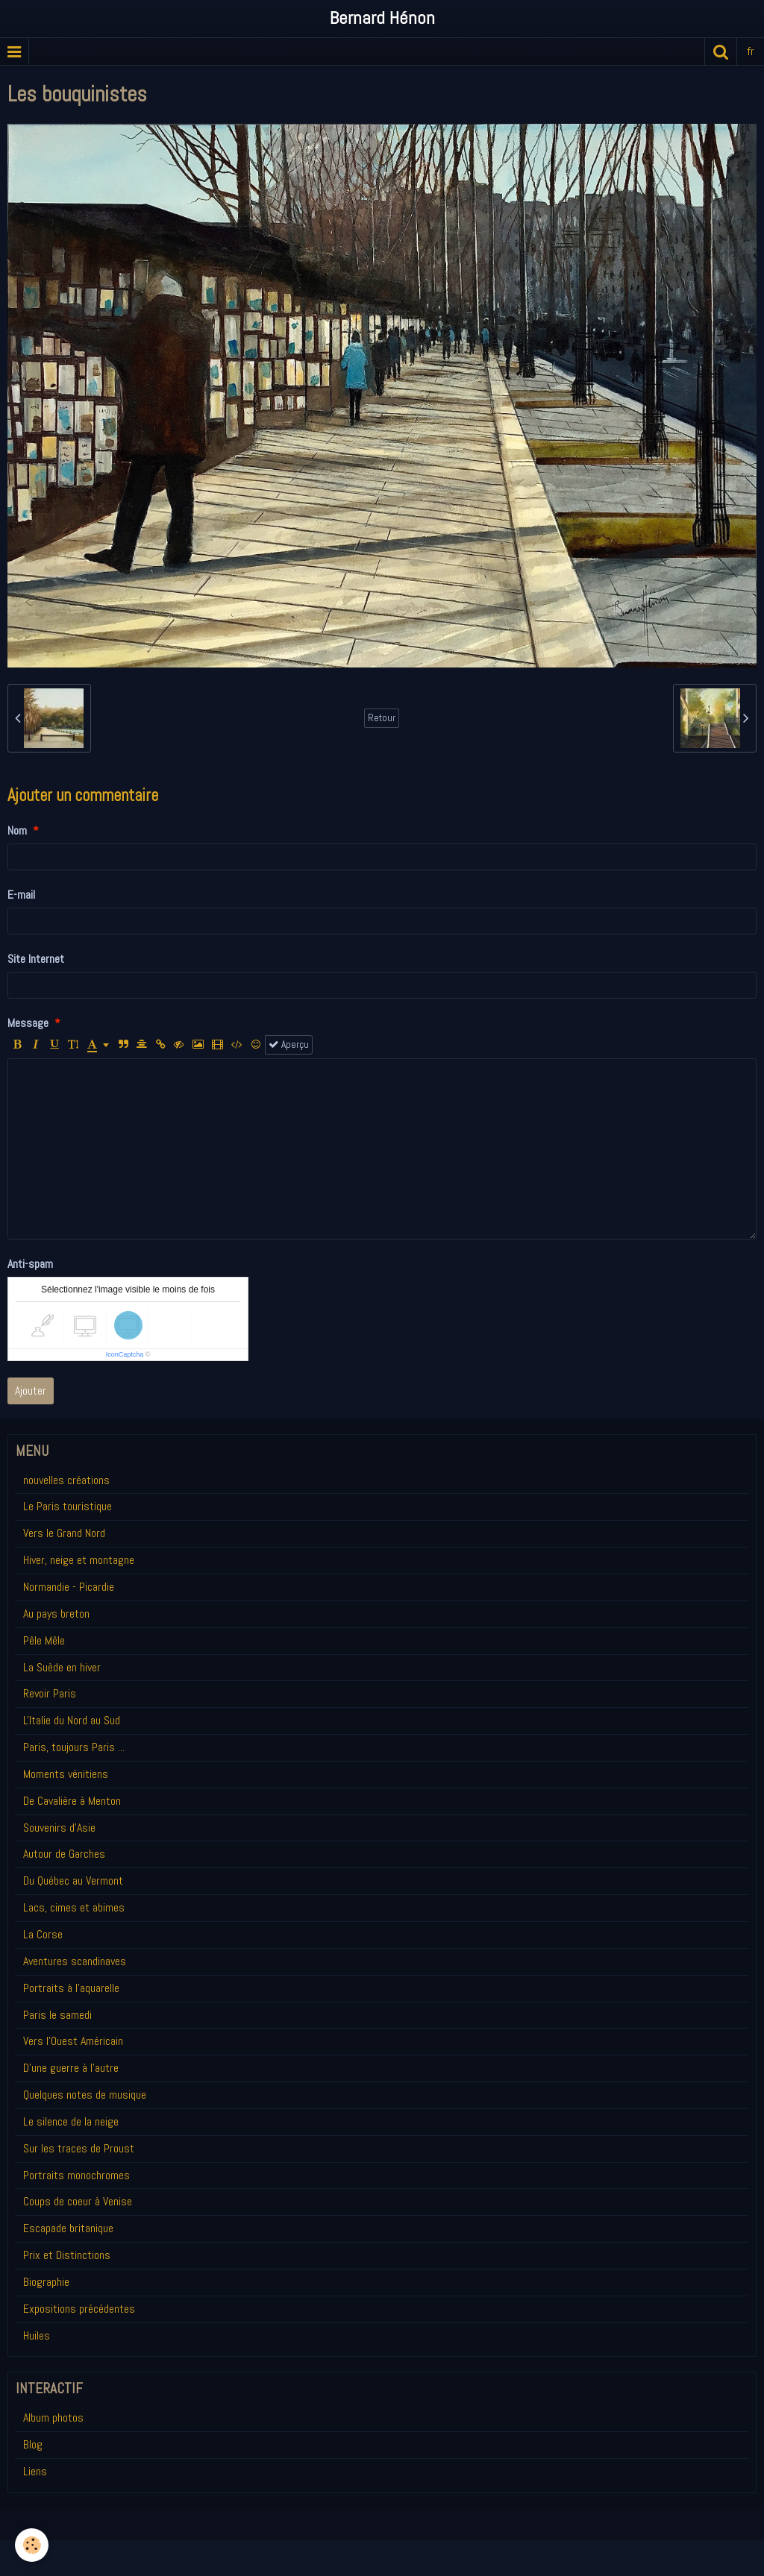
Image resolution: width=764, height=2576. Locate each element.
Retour (381, 717)
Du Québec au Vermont (73, 1880)
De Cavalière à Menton (72, 1801)
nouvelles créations (66, 1480)
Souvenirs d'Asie (59, 1827)
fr (750, 51)
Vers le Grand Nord (64, 1533)
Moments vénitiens (65, 1774)
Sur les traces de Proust (78, 2148)
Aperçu (289, 1044)
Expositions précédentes (79, 2308)
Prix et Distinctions (66, 2255)
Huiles (36, 2335)
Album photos (53, 2417)
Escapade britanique (68, 2228)
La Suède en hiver (62, 1667)
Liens (35, 2471)
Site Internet (35, 959)
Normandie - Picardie (68, 1587)
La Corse (43, 1934)
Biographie (46, 2282)
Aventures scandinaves (74, 1961)
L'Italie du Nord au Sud (71, 1720)
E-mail (21, 894)
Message (27, 1023)
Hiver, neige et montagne (78, 1560)
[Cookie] (31, 2545)
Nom (17, 830)
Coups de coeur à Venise (77, 2201)
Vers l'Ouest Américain (73, 2041)
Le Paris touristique (67, 1506)
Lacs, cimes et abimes (74, 1907)
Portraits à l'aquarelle (71, 1988)
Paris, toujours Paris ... (74, 1747)
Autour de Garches (64, 1854)
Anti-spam (30, 1264)
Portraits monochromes (76, 2175)
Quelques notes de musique (84, 2094)
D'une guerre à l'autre (71, 2068)
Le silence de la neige (71, 2121)
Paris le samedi (57, 2015)
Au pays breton (56, 1613)
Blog (33, 2444)
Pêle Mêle (44, 1640)
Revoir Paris (49, 1693)
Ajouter (30, 1390)
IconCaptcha (125, 1354)
